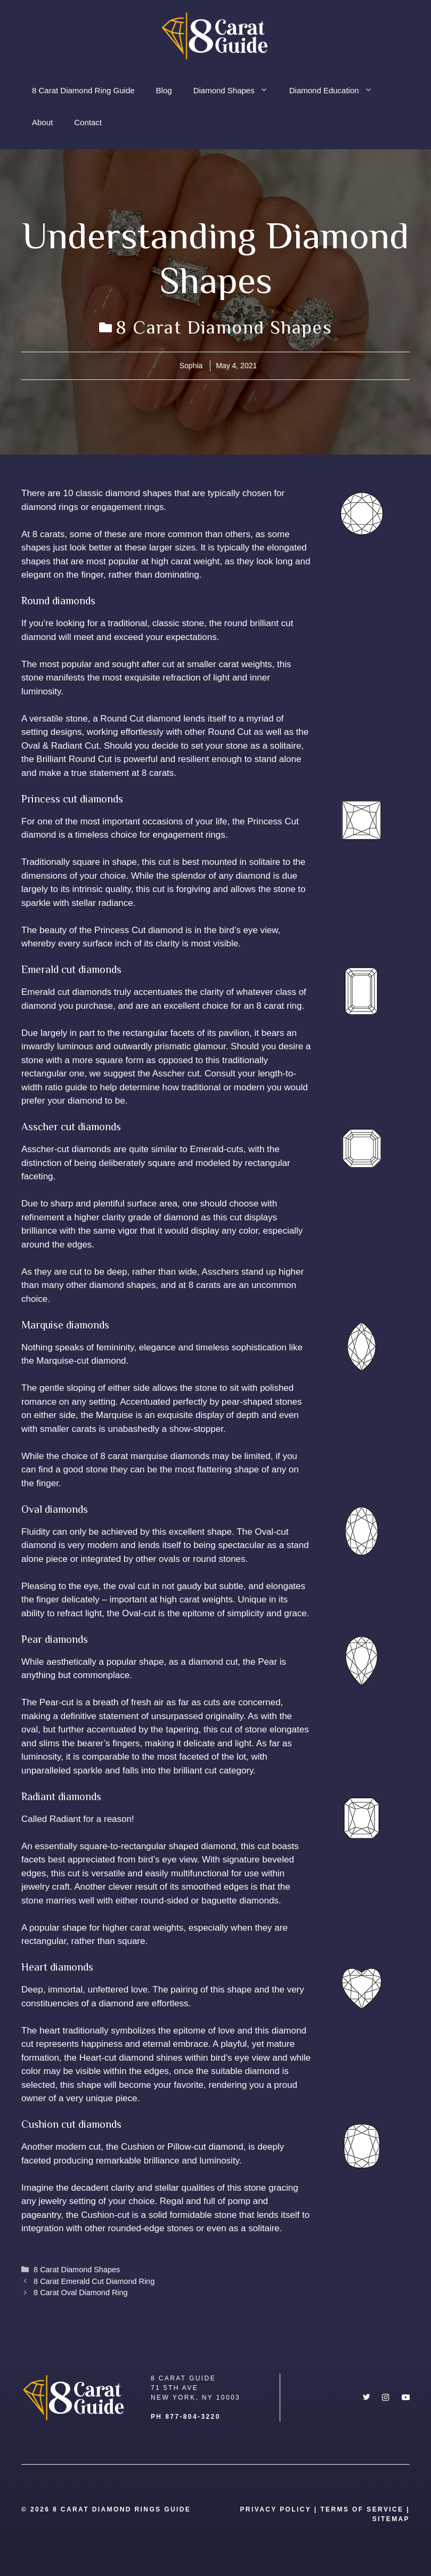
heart (49, 2031)
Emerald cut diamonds (66, 992)
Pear (267, 1662)
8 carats (48, 534)
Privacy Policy (275, 2509)
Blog (164, 90)
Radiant (65, 1819)
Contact (88, 122)
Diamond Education (336, 91)
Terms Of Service (361, 2509)
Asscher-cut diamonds (66, 1149)
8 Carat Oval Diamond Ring (81, 2292)
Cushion (136, 2147)
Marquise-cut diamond (81, 1361)
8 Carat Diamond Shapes (224, 327)
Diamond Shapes (236, 91)
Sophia (191, 365)
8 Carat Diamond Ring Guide (83, 90)
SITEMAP (391, 2519)
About (42, 122)
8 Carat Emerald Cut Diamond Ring (94, 2281)
